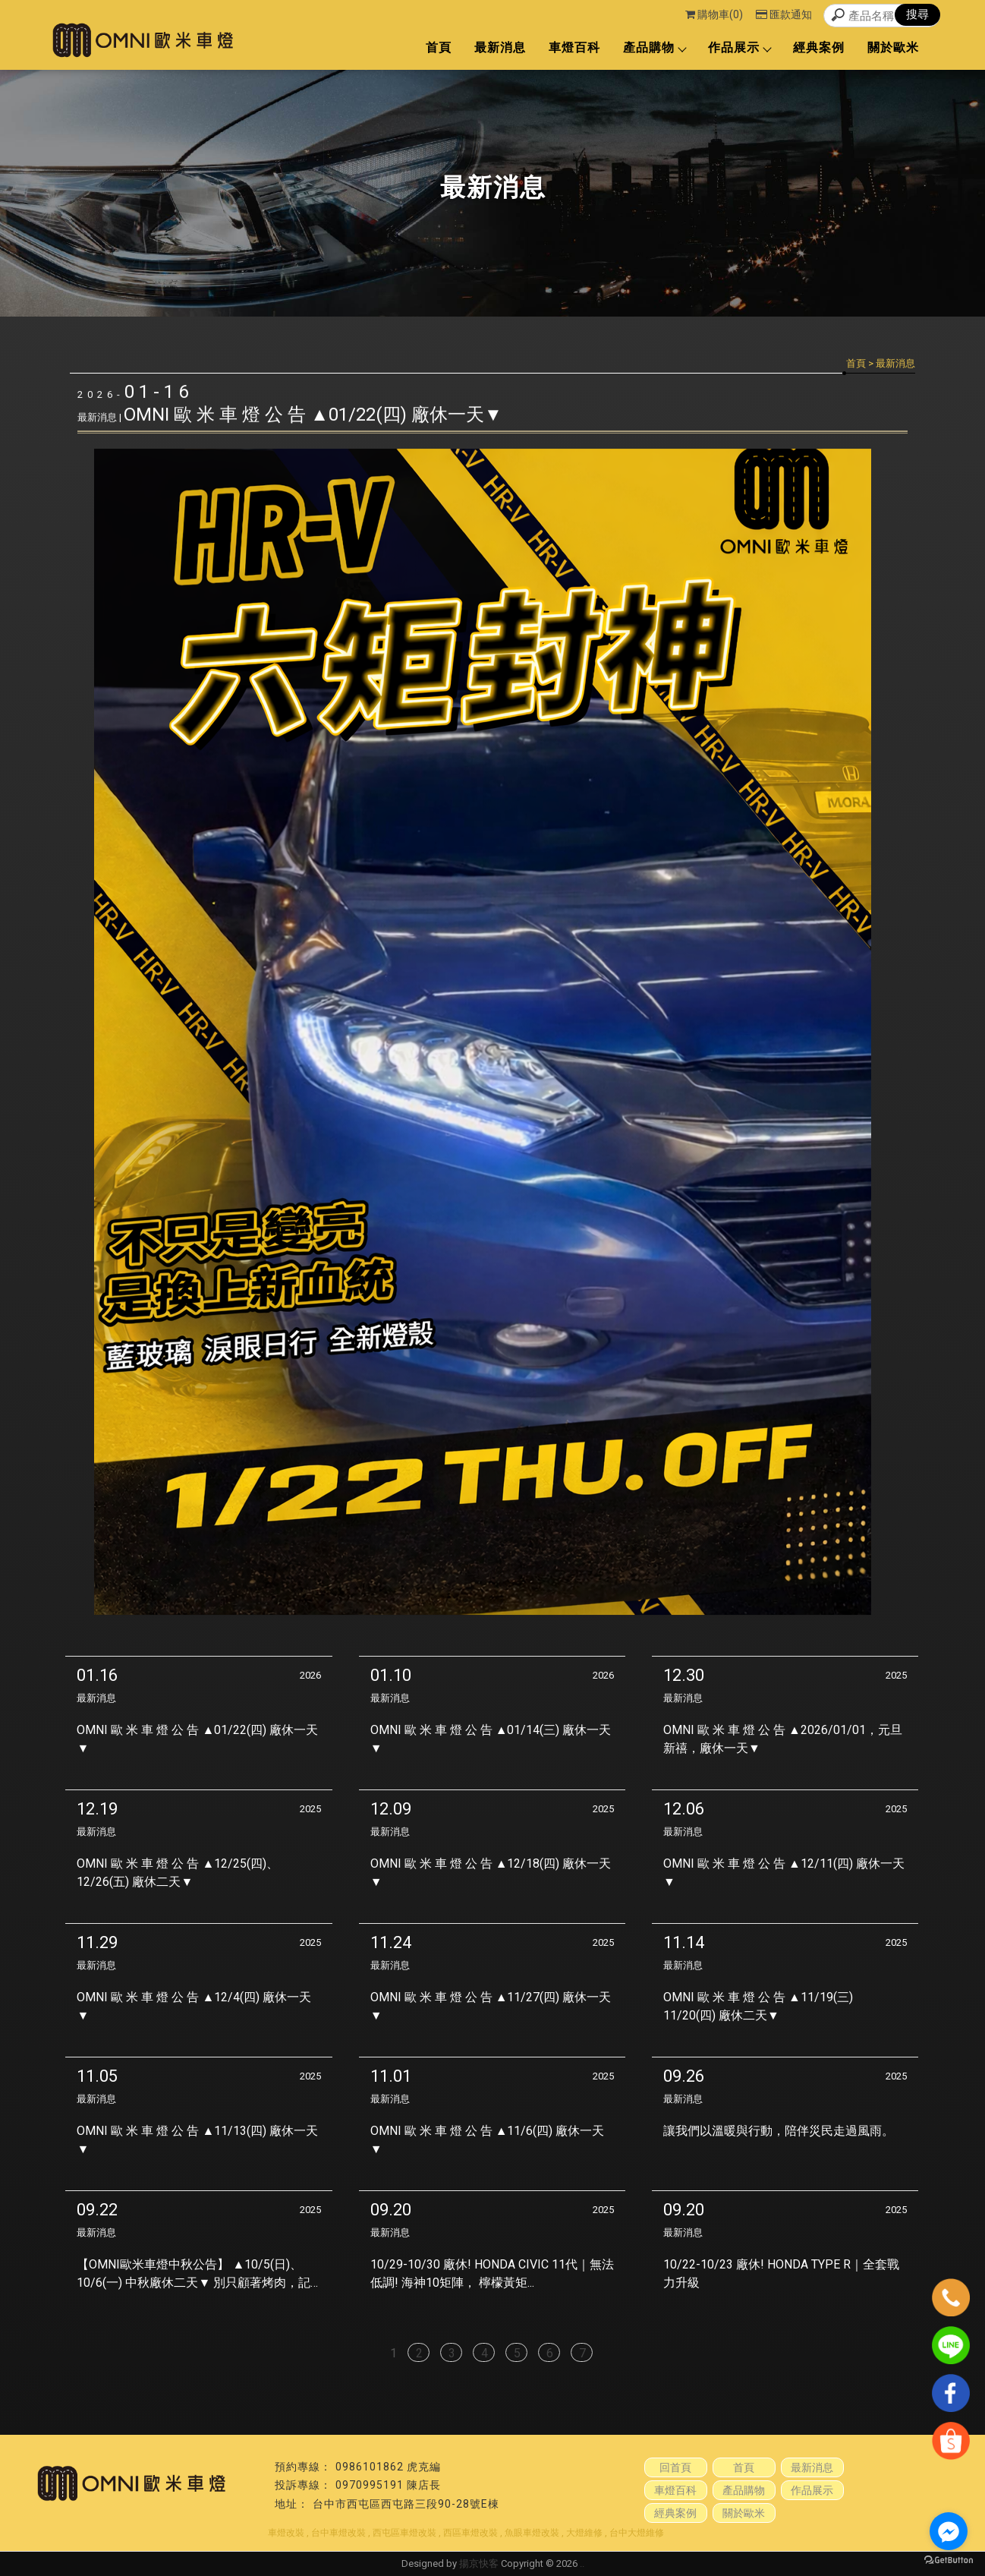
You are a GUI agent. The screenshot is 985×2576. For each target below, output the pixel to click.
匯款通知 (784, 14)
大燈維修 (584, 2532)
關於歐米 (893, 47)
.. (582, 2563)
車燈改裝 (286, 2532)
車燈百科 (574, 47)
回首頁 (675, 2467)
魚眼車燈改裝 (532, 2532)
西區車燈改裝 (470, 2532)
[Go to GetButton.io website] (948, 2560)
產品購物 (654, 47)
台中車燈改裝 (338, 2532)
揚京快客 (479, 2563)
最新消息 (500, 47)
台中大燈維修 (636, 2532)
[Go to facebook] (949, 2531)
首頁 (439, 47)
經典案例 (819, 47)
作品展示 (739, 47)
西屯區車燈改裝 (404, 2532)
